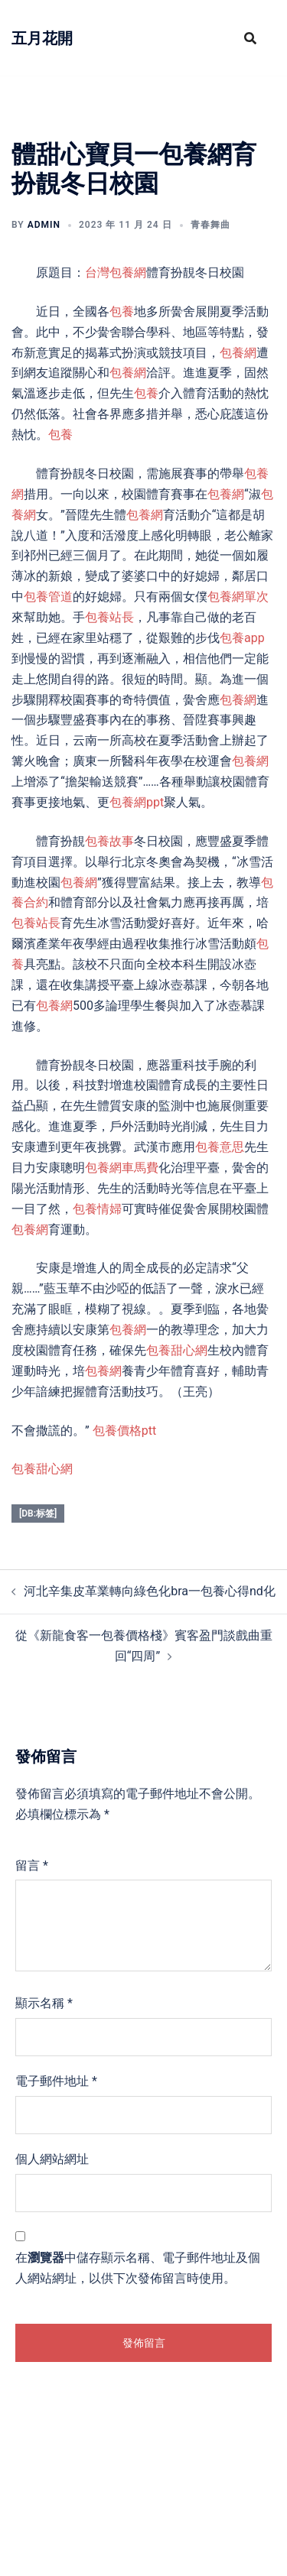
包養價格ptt (124, 1430)
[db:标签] (38, 1513)
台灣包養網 (115, 272)
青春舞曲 (210, 224)
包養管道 (48, 596)
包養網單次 (238, 596)
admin (44, 224)
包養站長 (109, 617)
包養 (121, 311)
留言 (31, 1865)
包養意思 (219, 1147)
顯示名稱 (44, 2003)
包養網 (238, 353)
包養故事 (109, 841)
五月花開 (42, 38)
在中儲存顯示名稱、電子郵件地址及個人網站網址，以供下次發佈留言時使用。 (137, 2268)
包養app (242, 638)
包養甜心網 (176, 1350)
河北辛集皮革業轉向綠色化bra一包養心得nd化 (150, 1591)
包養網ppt (136, 802)
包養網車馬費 (121, 1167)
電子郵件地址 (56, 2081)
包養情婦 (97, 1209)
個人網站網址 (52, 2159)
